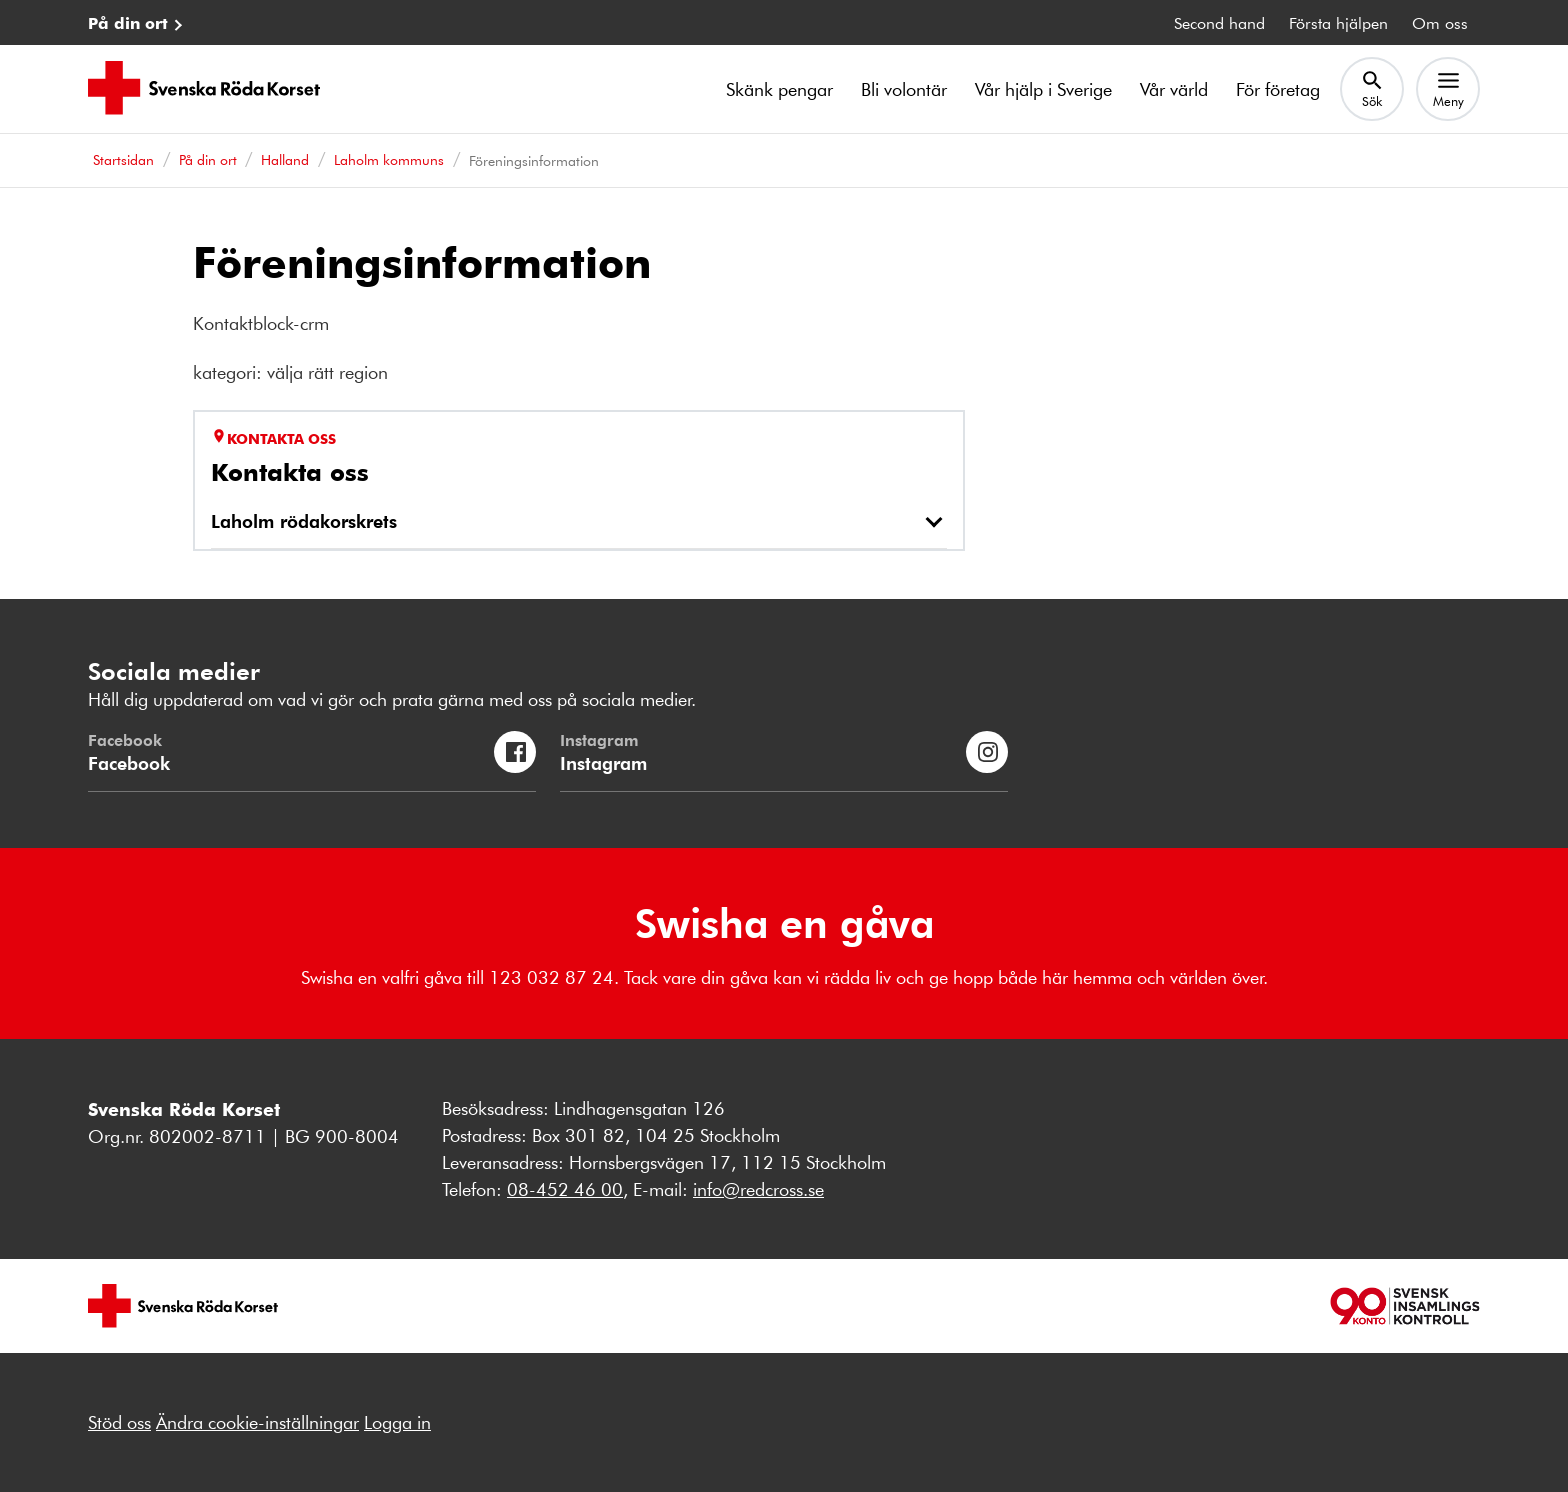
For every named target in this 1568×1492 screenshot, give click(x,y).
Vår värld (1174, 89)
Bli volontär (904, 89)
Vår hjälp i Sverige (1043, 89)
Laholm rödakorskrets (304, 520)
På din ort (128, 22)
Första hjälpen (1338, 22)
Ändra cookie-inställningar (257, 1422)
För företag (1278, 89)
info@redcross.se (758, 1189)
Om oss (1440, 22)
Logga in (397, 1422)
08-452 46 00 (565, 1189)
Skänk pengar (779, 89)
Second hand (1219, 22)
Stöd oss (119, 1422)
